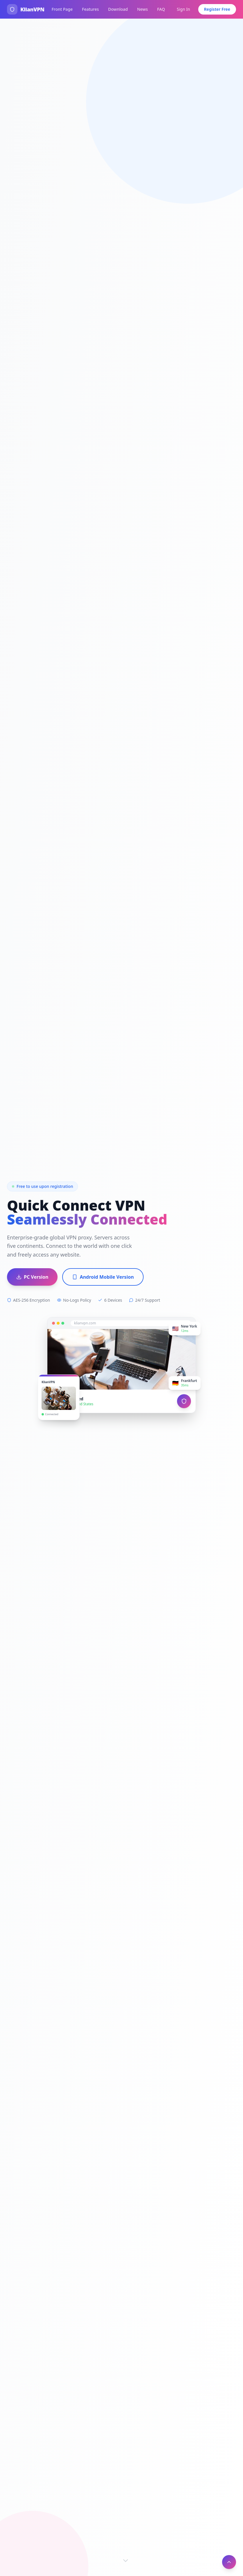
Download (118, 9)
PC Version (32, 1277)
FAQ (161, 9)
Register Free (217, 9)
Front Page (62, 9)
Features (90, 9)
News (142, 9)
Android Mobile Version (103, 1277)
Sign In (183, 9)
